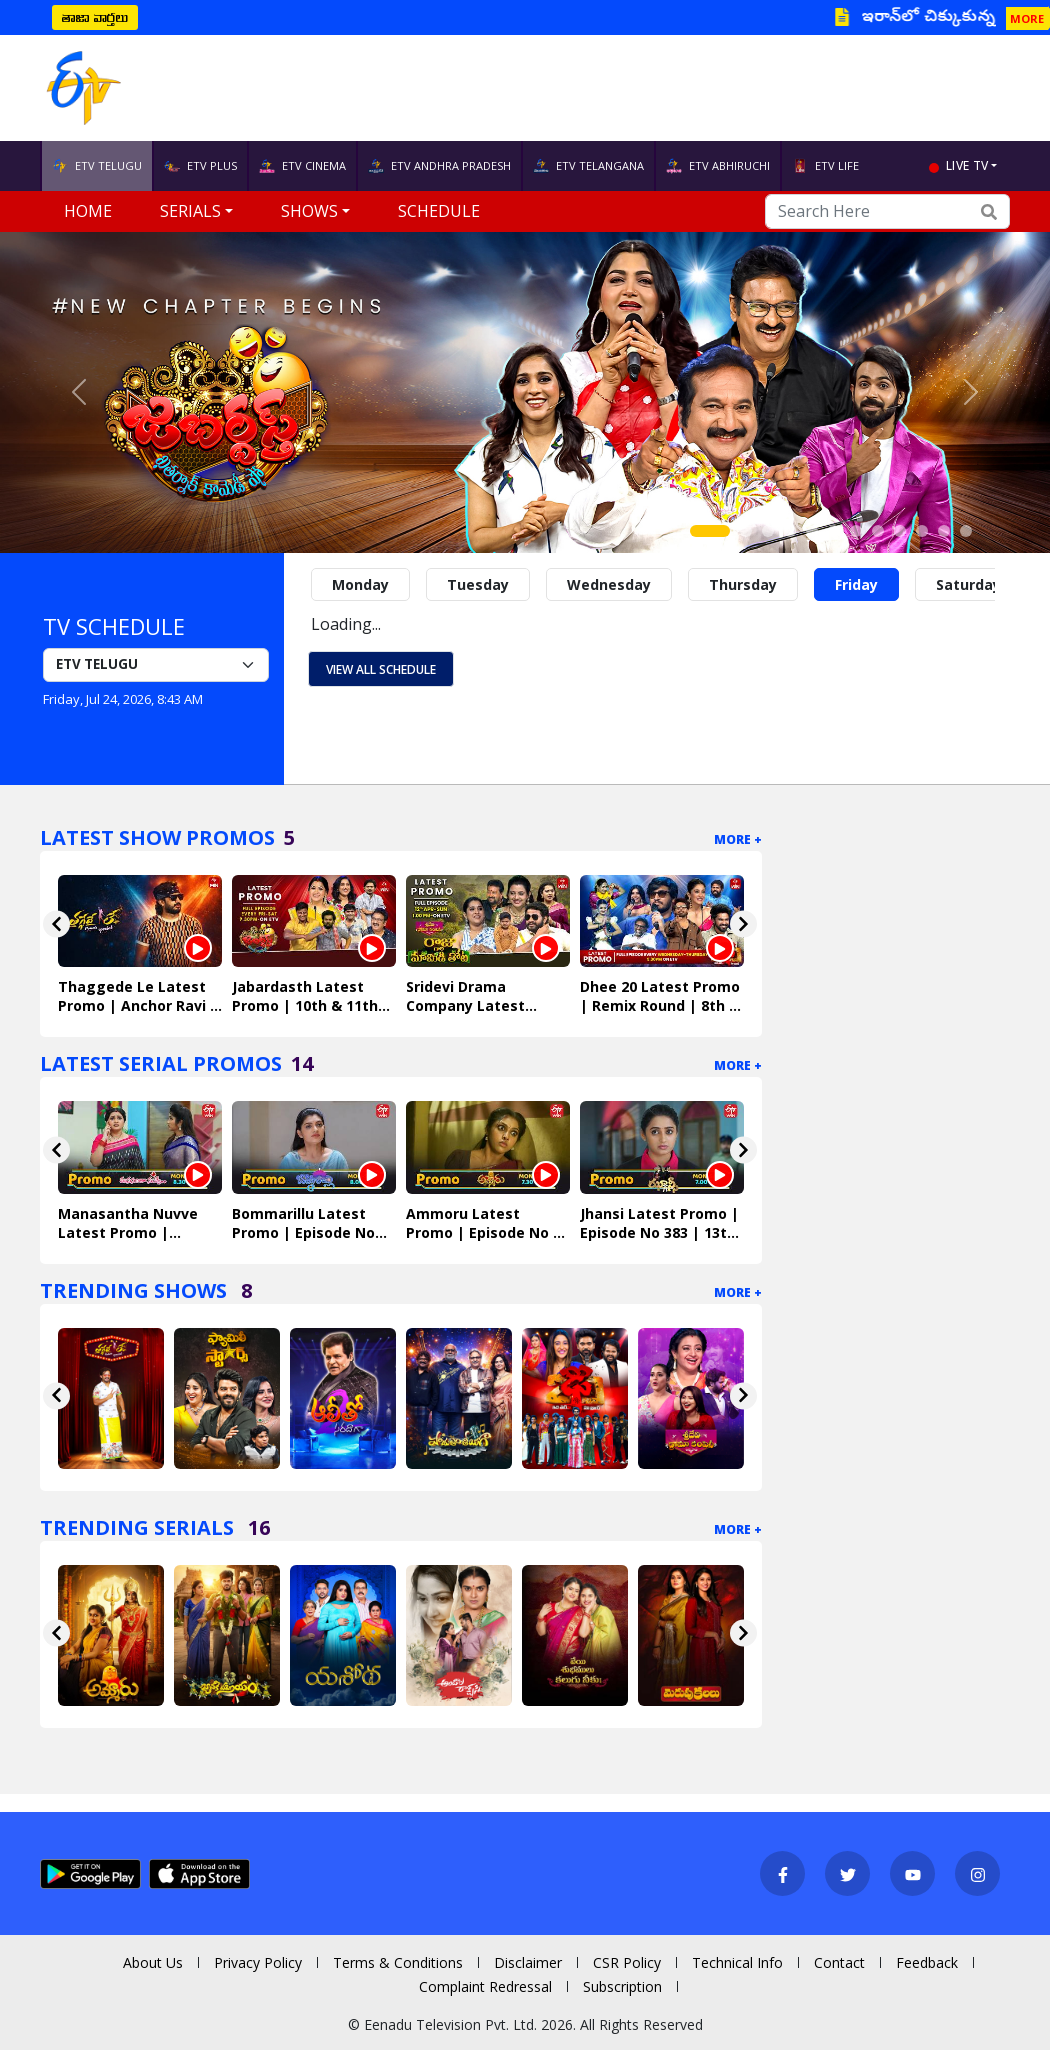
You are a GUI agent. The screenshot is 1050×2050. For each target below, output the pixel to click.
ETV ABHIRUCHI (718, 166)
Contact (839, 1962)
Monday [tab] (360, 584)
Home (88, 211)
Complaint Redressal (485, 1986)
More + (738, 839)
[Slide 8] (878, 531)
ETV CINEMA (302, 166)
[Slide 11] (944, 531)
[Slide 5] (812, 531)
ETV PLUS (200, 166)
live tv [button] (967, 165)
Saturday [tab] (968, 584)
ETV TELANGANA (588, 166)
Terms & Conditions (398, 1962)
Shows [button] (309, 211)
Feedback (927, 1962)
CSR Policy (627, 1962)
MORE (1027, 18)
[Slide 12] (966, 531)
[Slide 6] (834, 531)
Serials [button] (190, 211)
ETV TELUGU (97, 166)
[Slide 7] (856, 531)
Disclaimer (528, 1962)
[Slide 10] (922, 531)
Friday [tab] (856, 584)
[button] (79, 392)
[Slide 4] (790, 531)
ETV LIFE (825, 166)
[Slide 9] (900, 531)
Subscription (622, 1986)
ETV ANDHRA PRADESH (439, 166)
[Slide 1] (710, 531)
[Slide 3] (768, 531)
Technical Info (737, 1962)
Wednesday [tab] (609, 584)
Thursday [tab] (743, 584)
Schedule (439, 211)
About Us (153, 1962)
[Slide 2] (746, 531)
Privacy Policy (258, 1962)
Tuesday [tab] (478, 584)
